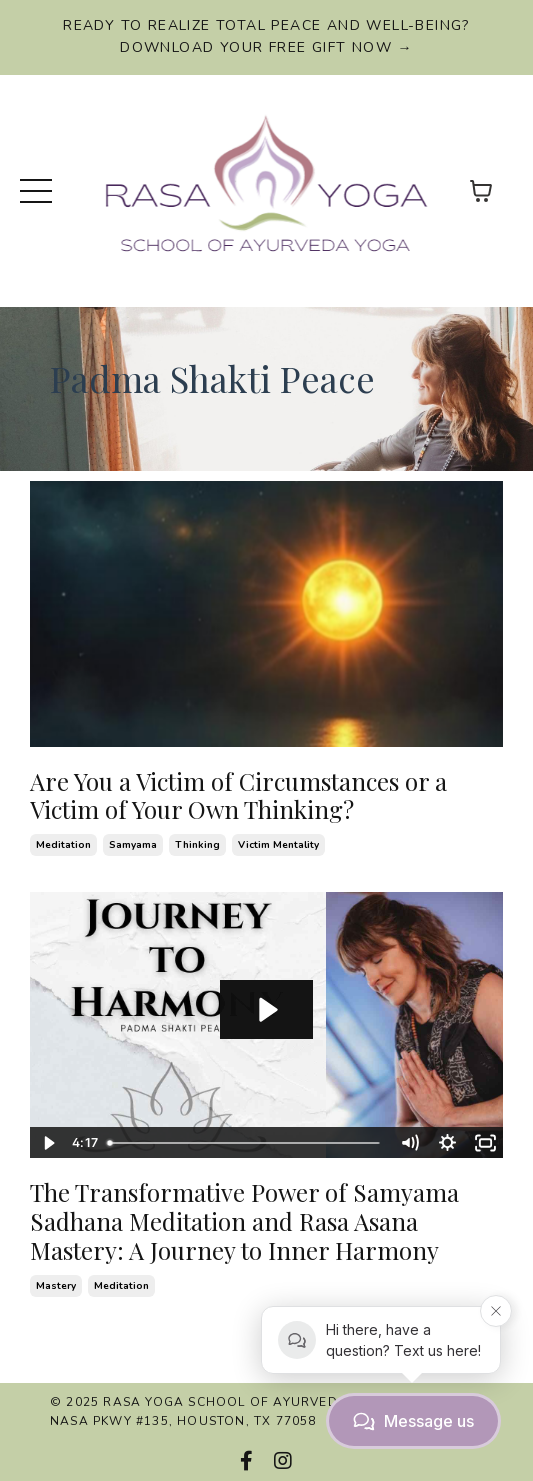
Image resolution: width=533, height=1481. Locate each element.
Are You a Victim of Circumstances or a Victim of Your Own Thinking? (238, 796)
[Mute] (409, 1143)
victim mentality (278, 845)
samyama (133, 845)
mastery (56, 1286)
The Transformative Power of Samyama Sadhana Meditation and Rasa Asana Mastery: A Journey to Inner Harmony (244, 1221)
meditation (63, 845)
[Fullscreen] (485, 1143)
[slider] (245, 1143)
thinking (197, 845)
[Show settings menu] (447, 1143)
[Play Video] (48, 1143)
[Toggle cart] (481, 191)
